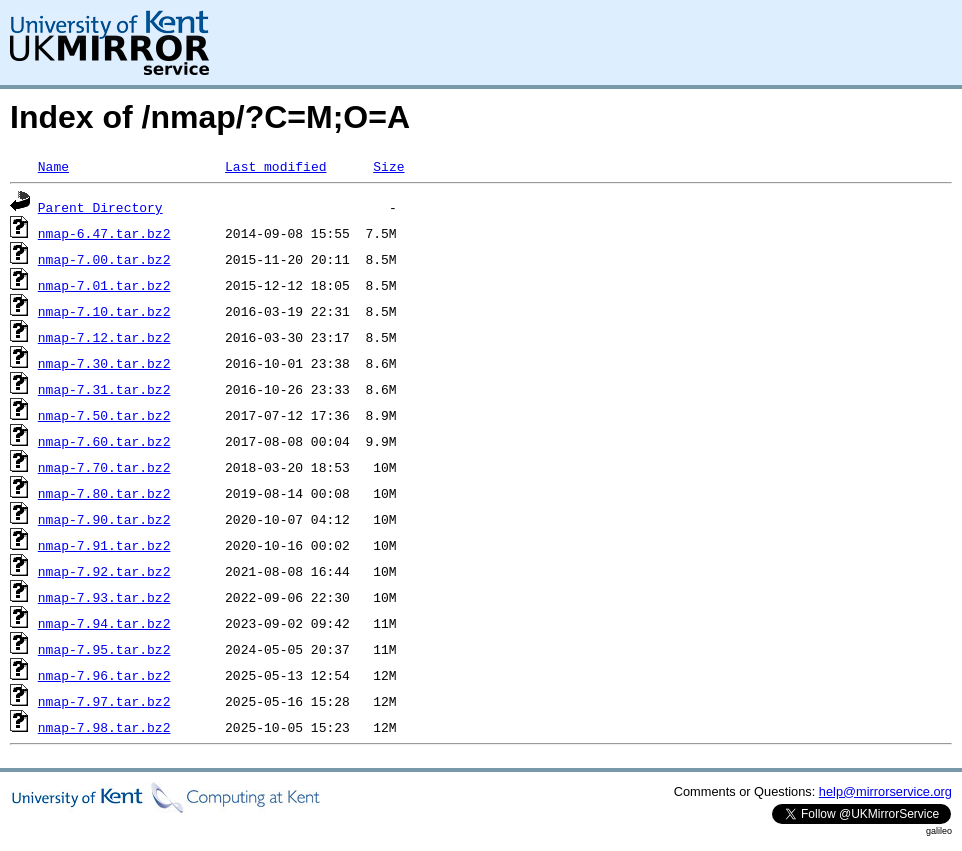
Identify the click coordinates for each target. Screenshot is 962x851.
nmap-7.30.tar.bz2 (104, 363)
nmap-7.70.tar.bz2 (104, 467)
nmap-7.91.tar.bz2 (104, 545)
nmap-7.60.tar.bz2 (104, 441)
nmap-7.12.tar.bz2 (104, 337)
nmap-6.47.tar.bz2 (104, 233)
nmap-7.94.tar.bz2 (104, 623)
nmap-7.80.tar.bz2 (104, 493)
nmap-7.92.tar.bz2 (104, 571)
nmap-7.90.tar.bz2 (104, 519)
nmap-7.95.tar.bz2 (104, 649)
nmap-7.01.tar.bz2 (104, 285)
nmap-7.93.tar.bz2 (104, 597)
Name (53, 166)
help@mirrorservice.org (885, 791)
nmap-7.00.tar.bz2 (104, 259)
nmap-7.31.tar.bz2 (104, 389)
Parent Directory (100, 207)
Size (388, 166)
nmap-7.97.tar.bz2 (104, 701)
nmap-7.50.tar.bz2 (104, 415)
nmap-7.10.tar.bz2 (104, 311)
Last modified (275, 166)
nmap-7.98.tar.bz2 (104, 727)
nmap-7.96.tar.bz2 (104, 675)
